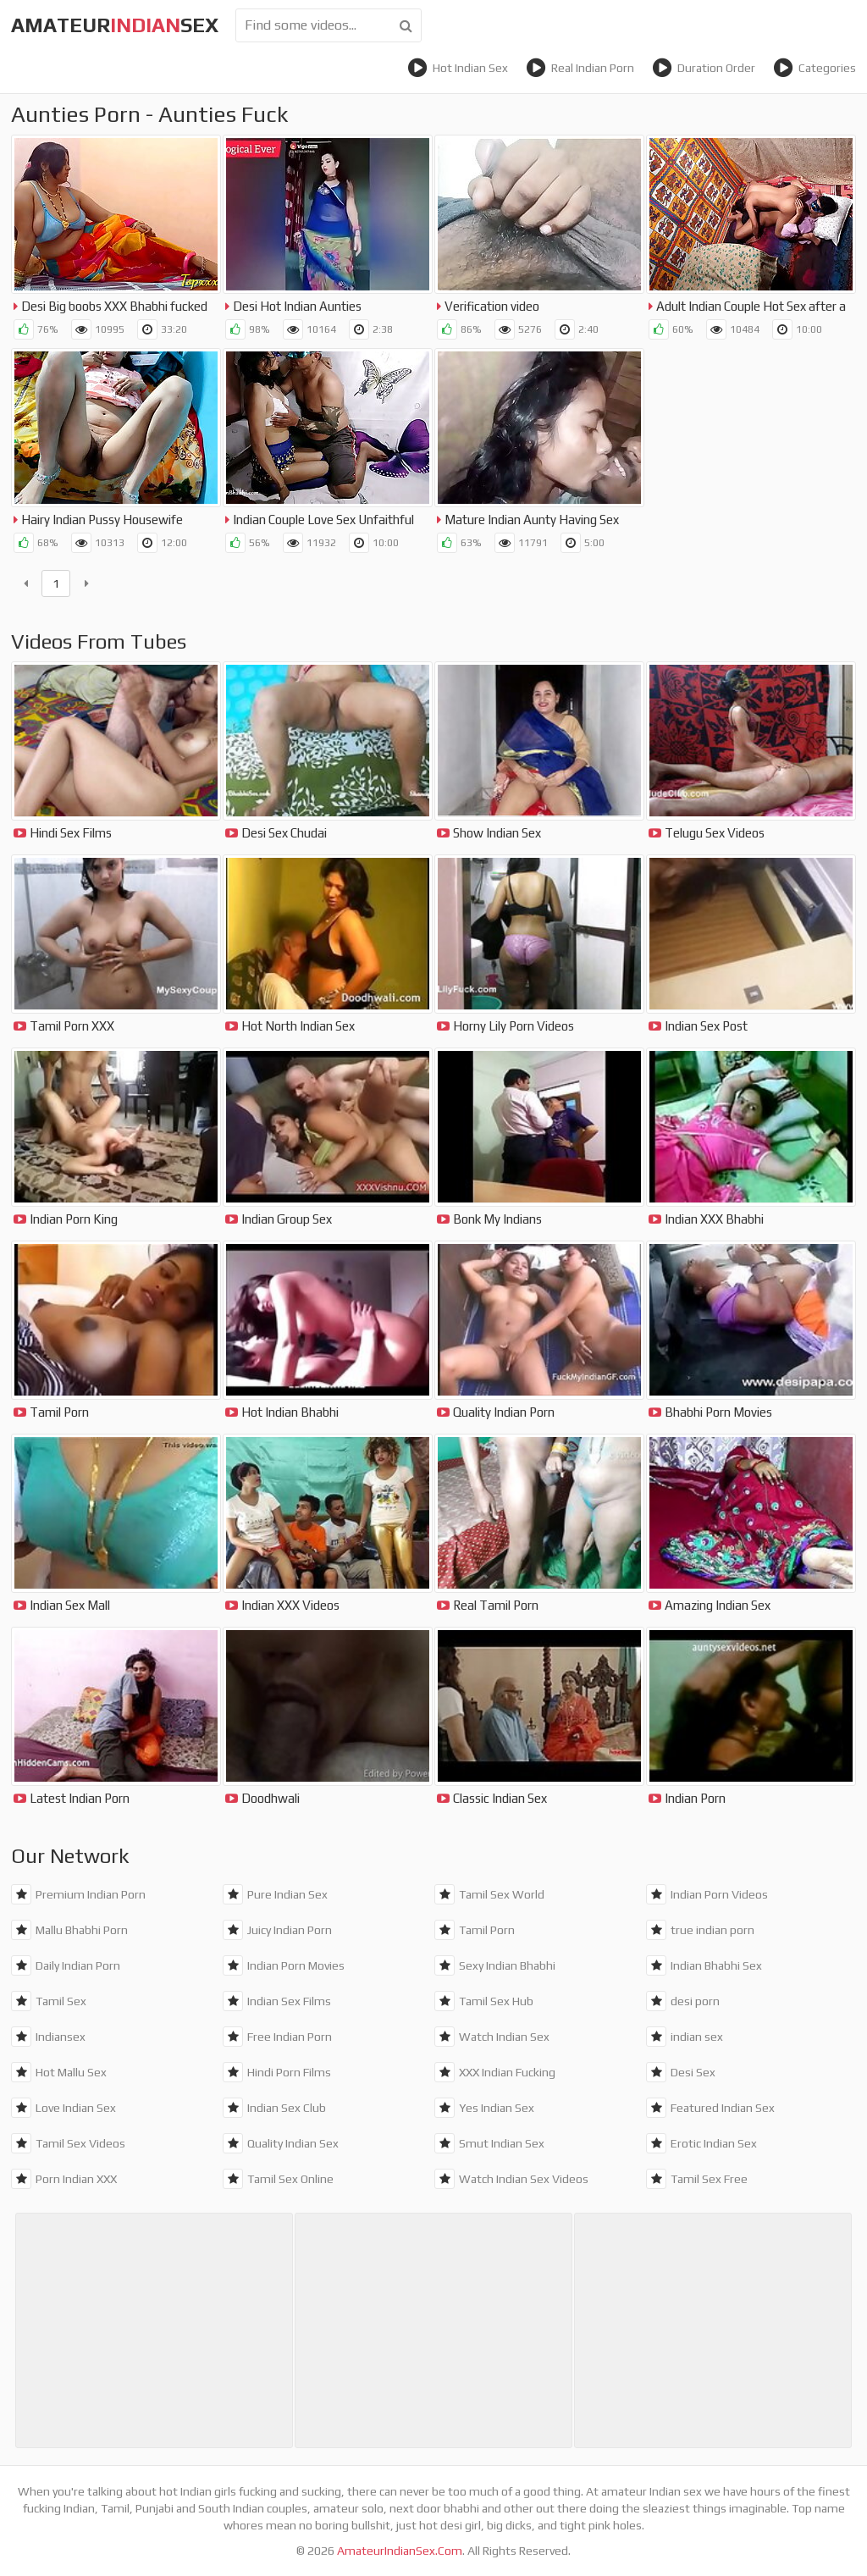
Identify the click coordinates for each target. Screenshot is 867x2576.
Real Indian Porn (580, 67)
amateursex (114, 25)
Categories (814, 67)
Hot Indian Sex (457, 67)
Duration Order (703, 67)
